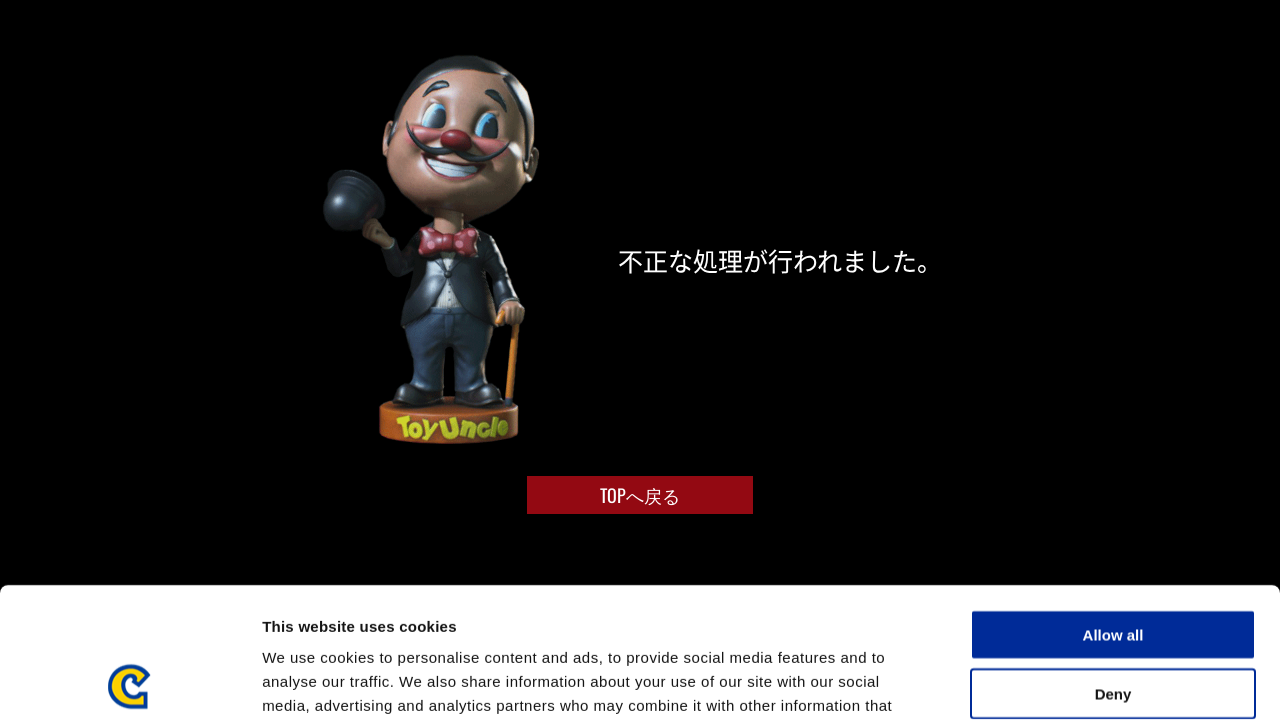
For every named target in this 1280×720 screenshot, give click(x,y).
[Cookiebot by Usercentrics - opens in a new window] (129, 681)
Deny (1113, 563)
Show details (1049, 680)
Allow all (1113, 504)
